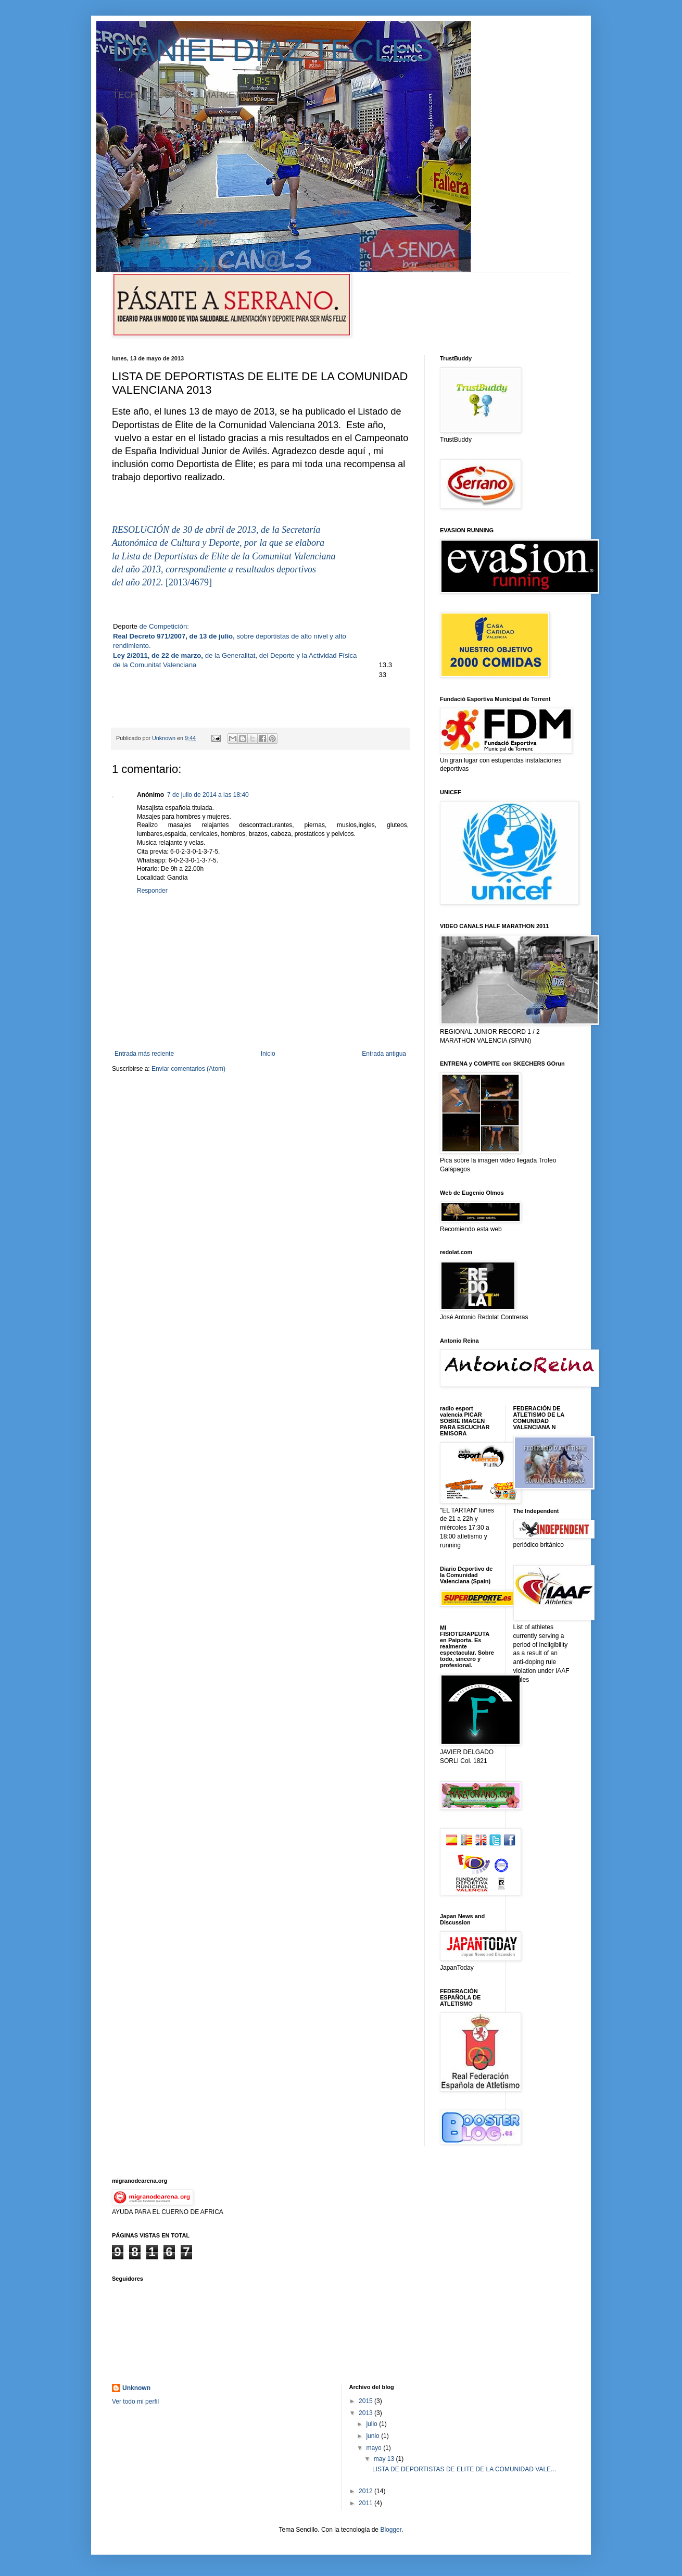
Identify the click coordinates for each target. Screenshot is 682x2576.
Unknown (136, 2388)
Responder (152, 890)
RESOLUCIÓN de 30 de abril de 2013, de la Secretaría (216, 529)
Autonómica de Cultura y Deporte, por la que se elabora (218, 542)
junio (373, 2436)
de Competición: (164, 626)
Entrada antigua (384, 1053)
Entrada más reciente (144, 1053)
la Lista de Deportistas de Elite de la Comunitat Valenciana (223, 556)
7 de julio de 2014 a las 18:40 (208, 794)
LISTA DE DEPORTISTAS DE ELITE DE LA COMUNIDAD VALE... (464, 2469)
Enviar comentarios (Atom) (188, 1068)
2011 (366, 2503)
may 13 (385, 2458)
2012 (366, 2491)
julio (372, 2424)
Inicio (268, 1053)
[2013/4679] (189, 582)
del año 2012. (139, 582)
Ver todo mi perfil (135, 2401)
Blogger (390, 2529)
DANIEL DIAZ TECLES (272, 50)
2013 (366, 2413)
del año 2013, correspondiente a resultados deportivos (214, 569)
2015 (366, 2401)
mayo (374, 2448)
